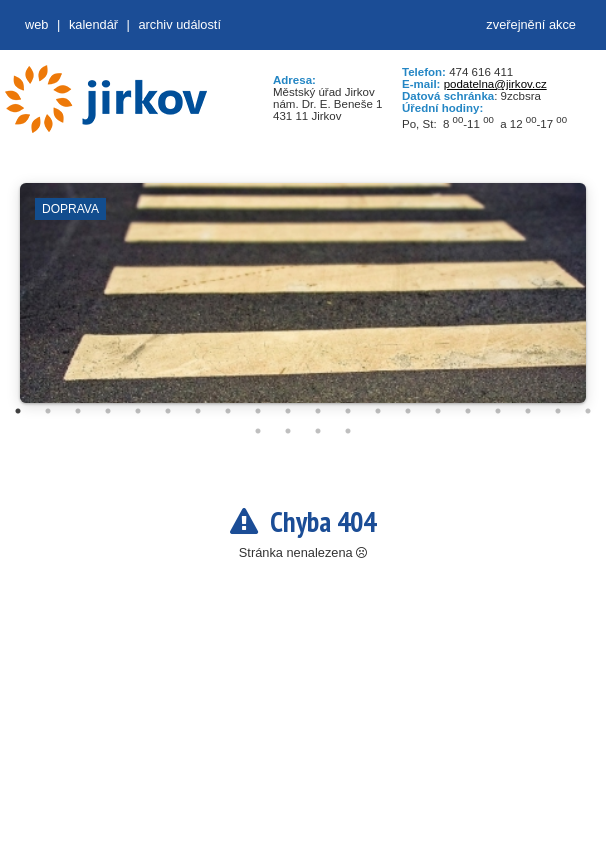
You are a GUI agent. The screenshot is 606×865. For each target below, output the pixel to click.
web (36, 24)
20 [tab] (588, 411)
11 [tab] (318, 411)
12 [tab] (348, 411)
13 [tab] (378, 411)
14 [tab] (408, 411)
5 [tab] (138, 411)
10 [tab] (288, 411)
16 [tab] (468, 411)
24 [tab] (348, 431)
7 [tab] (198, 411)
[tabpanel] (303, 303)
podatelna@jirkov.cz (495, 84)
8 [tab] (228, 411)
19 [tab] (558, 411)
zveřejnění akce (531, 24)
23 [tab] (318, 431)
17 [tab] (498, 411)
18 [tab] (528, 411)
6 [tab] (168, 411)
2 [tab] (48, 411)
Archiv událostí (179, 24)
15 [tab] (438, 411)
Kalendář (93, 24)
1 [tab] (18, 411)
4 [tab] (108, 411)
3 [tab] (78, 411)
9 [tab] (258, 411)
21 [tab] (258, 431)
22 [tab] (288, 431)
